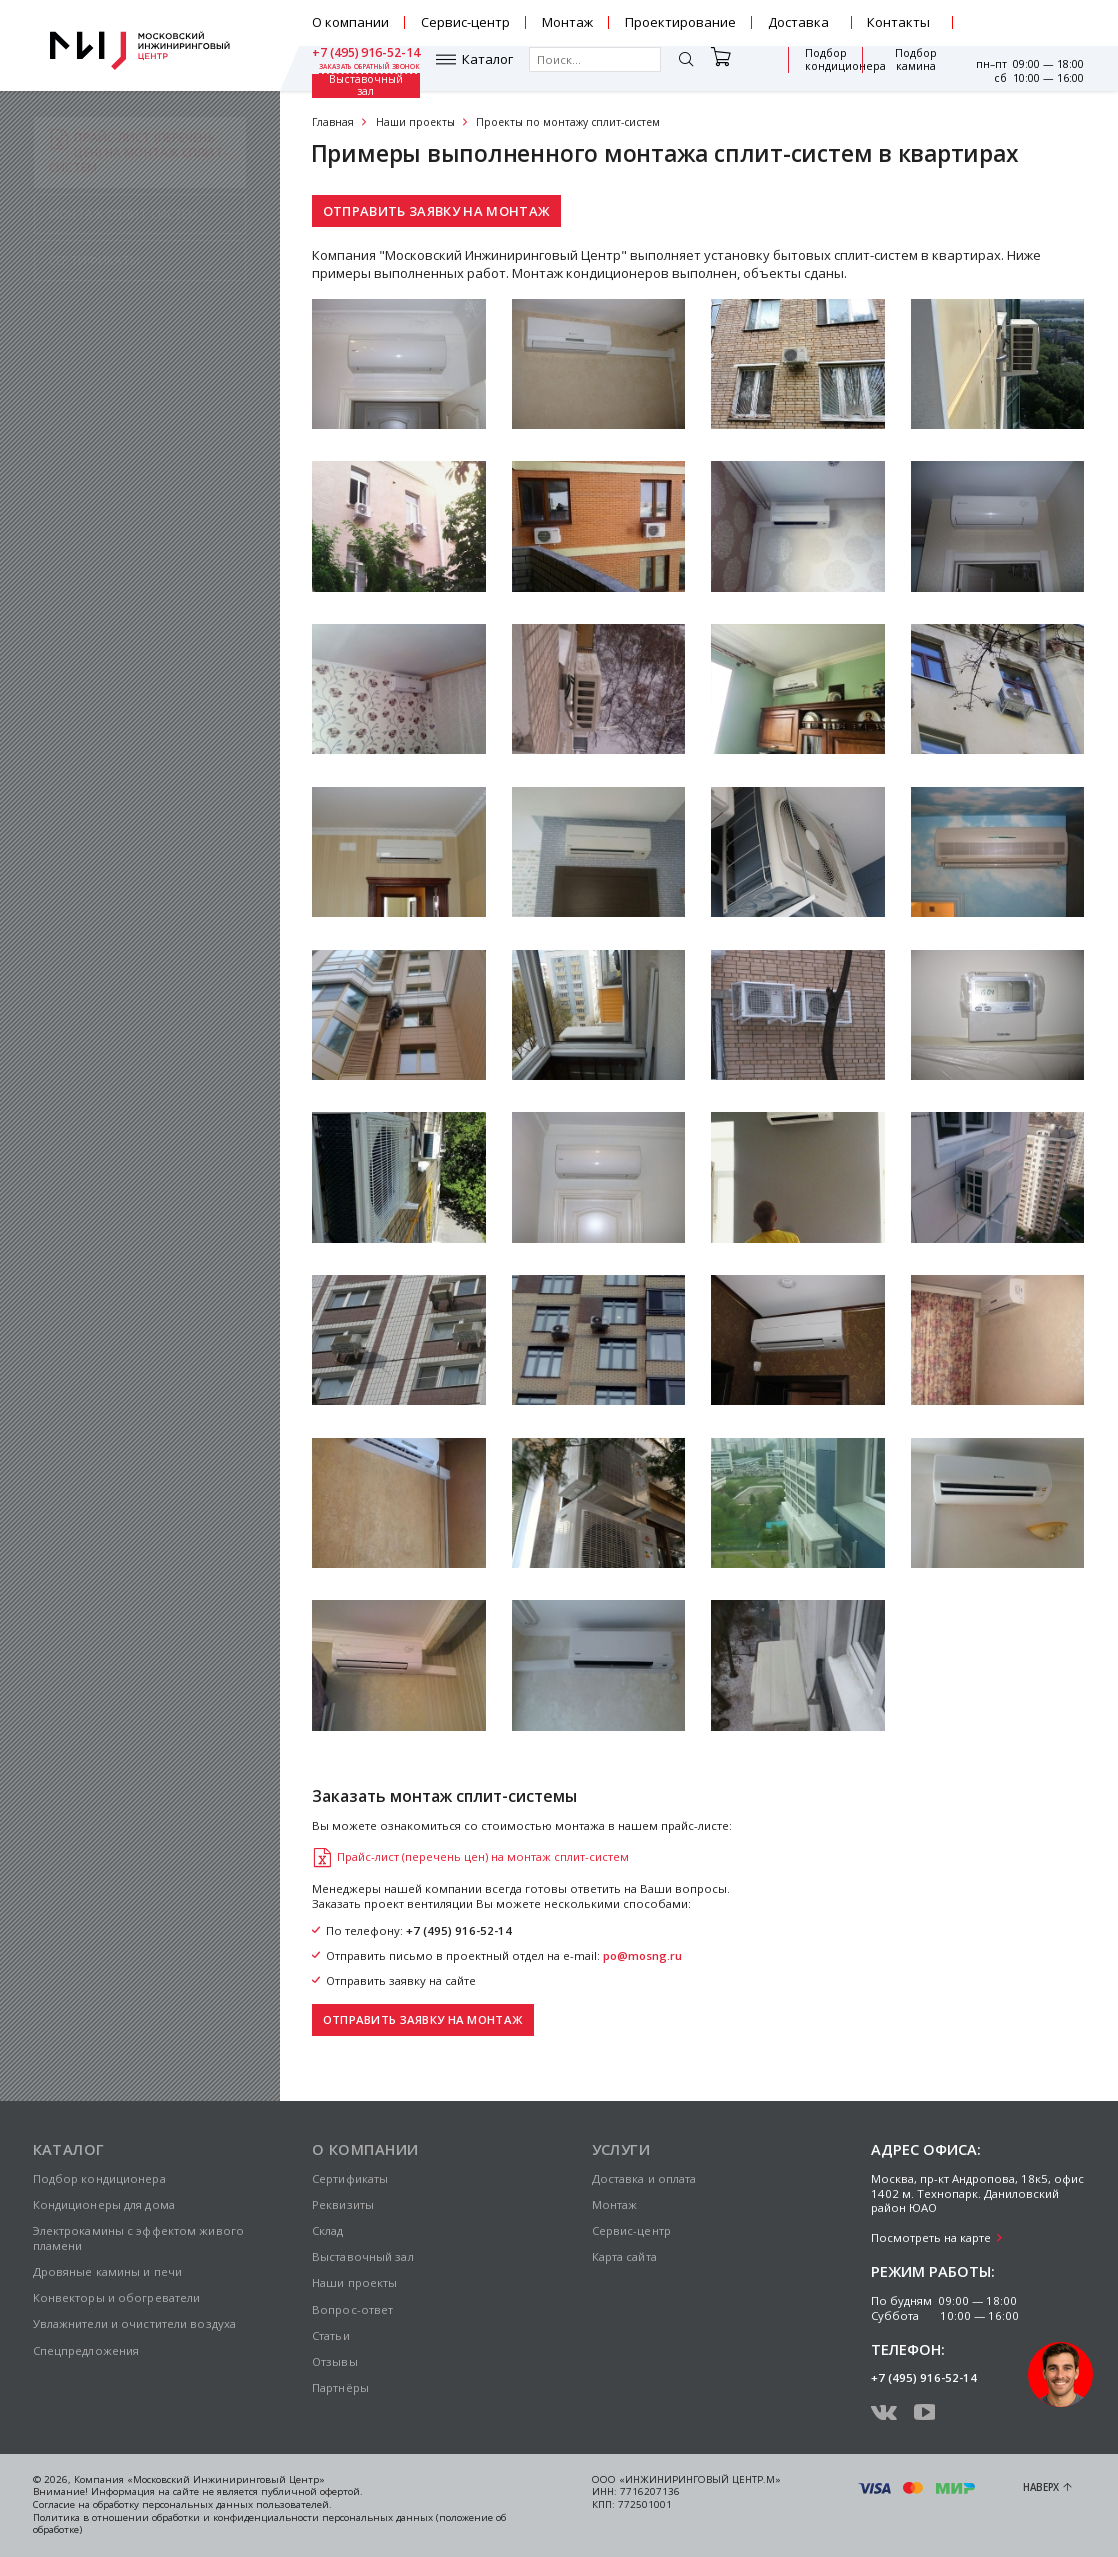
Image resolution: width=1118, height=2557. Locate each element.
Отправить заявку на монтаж (436, 211)
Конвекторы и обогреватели (117, 2297)
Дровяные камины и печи (108, 2271)
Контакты (898, 22)
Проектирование (680, 22)
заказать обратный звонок (1034, 30)
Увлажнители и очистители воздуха (135, 2323)
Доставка (798, 22)
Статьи (331, 2335)
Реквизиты (343, 2204)
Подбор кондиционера (735, 68)
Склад (328, 2230)
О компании (350, 22)
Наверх (1041, 2487)
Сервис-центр (465, 22)
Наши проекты (415, 122)
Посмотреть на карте (931, 2237)
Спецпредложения (86, 2350)
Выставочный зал (908, 68)
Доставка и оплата (644, 2178)
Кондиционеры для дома (104, 2204)
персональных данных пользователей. (237, 2504)
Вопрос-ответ (352, 2309)
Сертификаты (350, 2178)
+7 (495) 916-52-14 (1029, 16)
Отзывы (335, 2361)
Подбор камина (826, 68)
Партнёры (340, 2387)
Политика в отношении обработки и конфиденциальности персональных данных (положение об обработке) (269, 2524)
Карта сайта (624, 2256)
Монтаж (567, 22)
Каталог (363, 68)
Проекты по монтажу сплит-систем (568, 122)
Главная (333, 122)
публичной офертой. (312, 2491)
